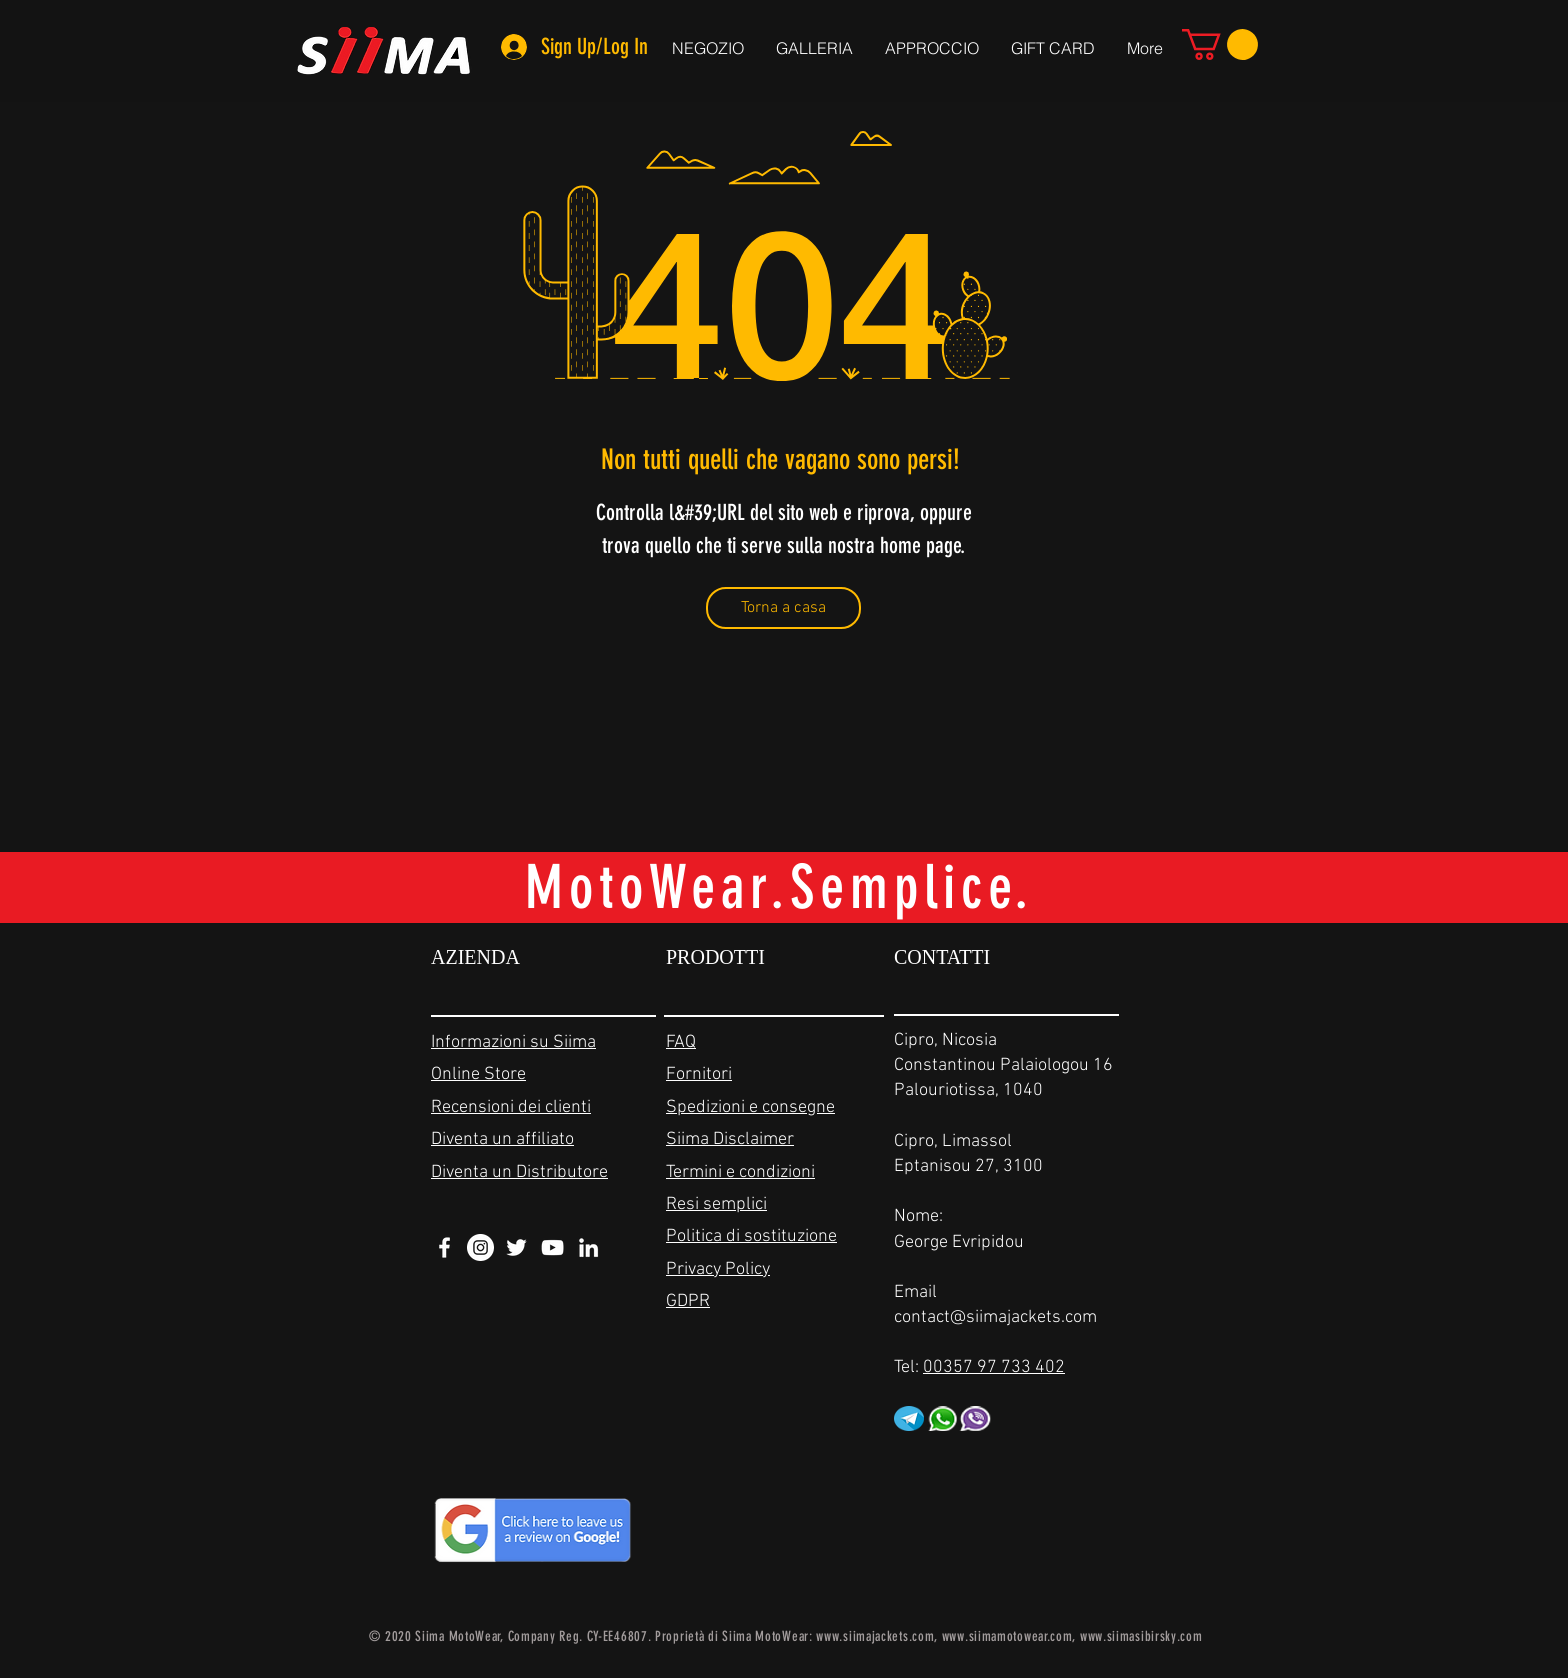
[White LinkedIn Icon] (588, 1247)
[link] (1220, 44)
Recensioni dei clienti (511, 1107)
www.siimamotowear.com (1007, 1636)
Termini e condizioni (740, 1172)
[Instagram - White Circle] (480, 1247)
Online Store (478, 1074)
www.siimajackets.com (875, 1636)
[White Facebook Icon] (444, 1247)
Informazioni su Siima (513, 1042)
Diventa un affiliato (502, 1139)
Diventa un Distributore (519, 1172)
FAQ (681, 1042)
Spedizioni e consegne (750, 1107)
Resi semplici (716, 1204)
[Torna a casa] (783, 608)
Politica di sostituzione (751, 1236)
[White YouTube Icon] (552, 1247)
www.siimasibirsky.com (1141, 1636)
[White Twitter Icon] (516, 1247)
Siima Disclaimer (730, 1139)
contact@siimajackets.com (995, 1317)
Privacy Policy (718, 1269)
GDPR (688, 1301)
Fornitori (699, 1074)
